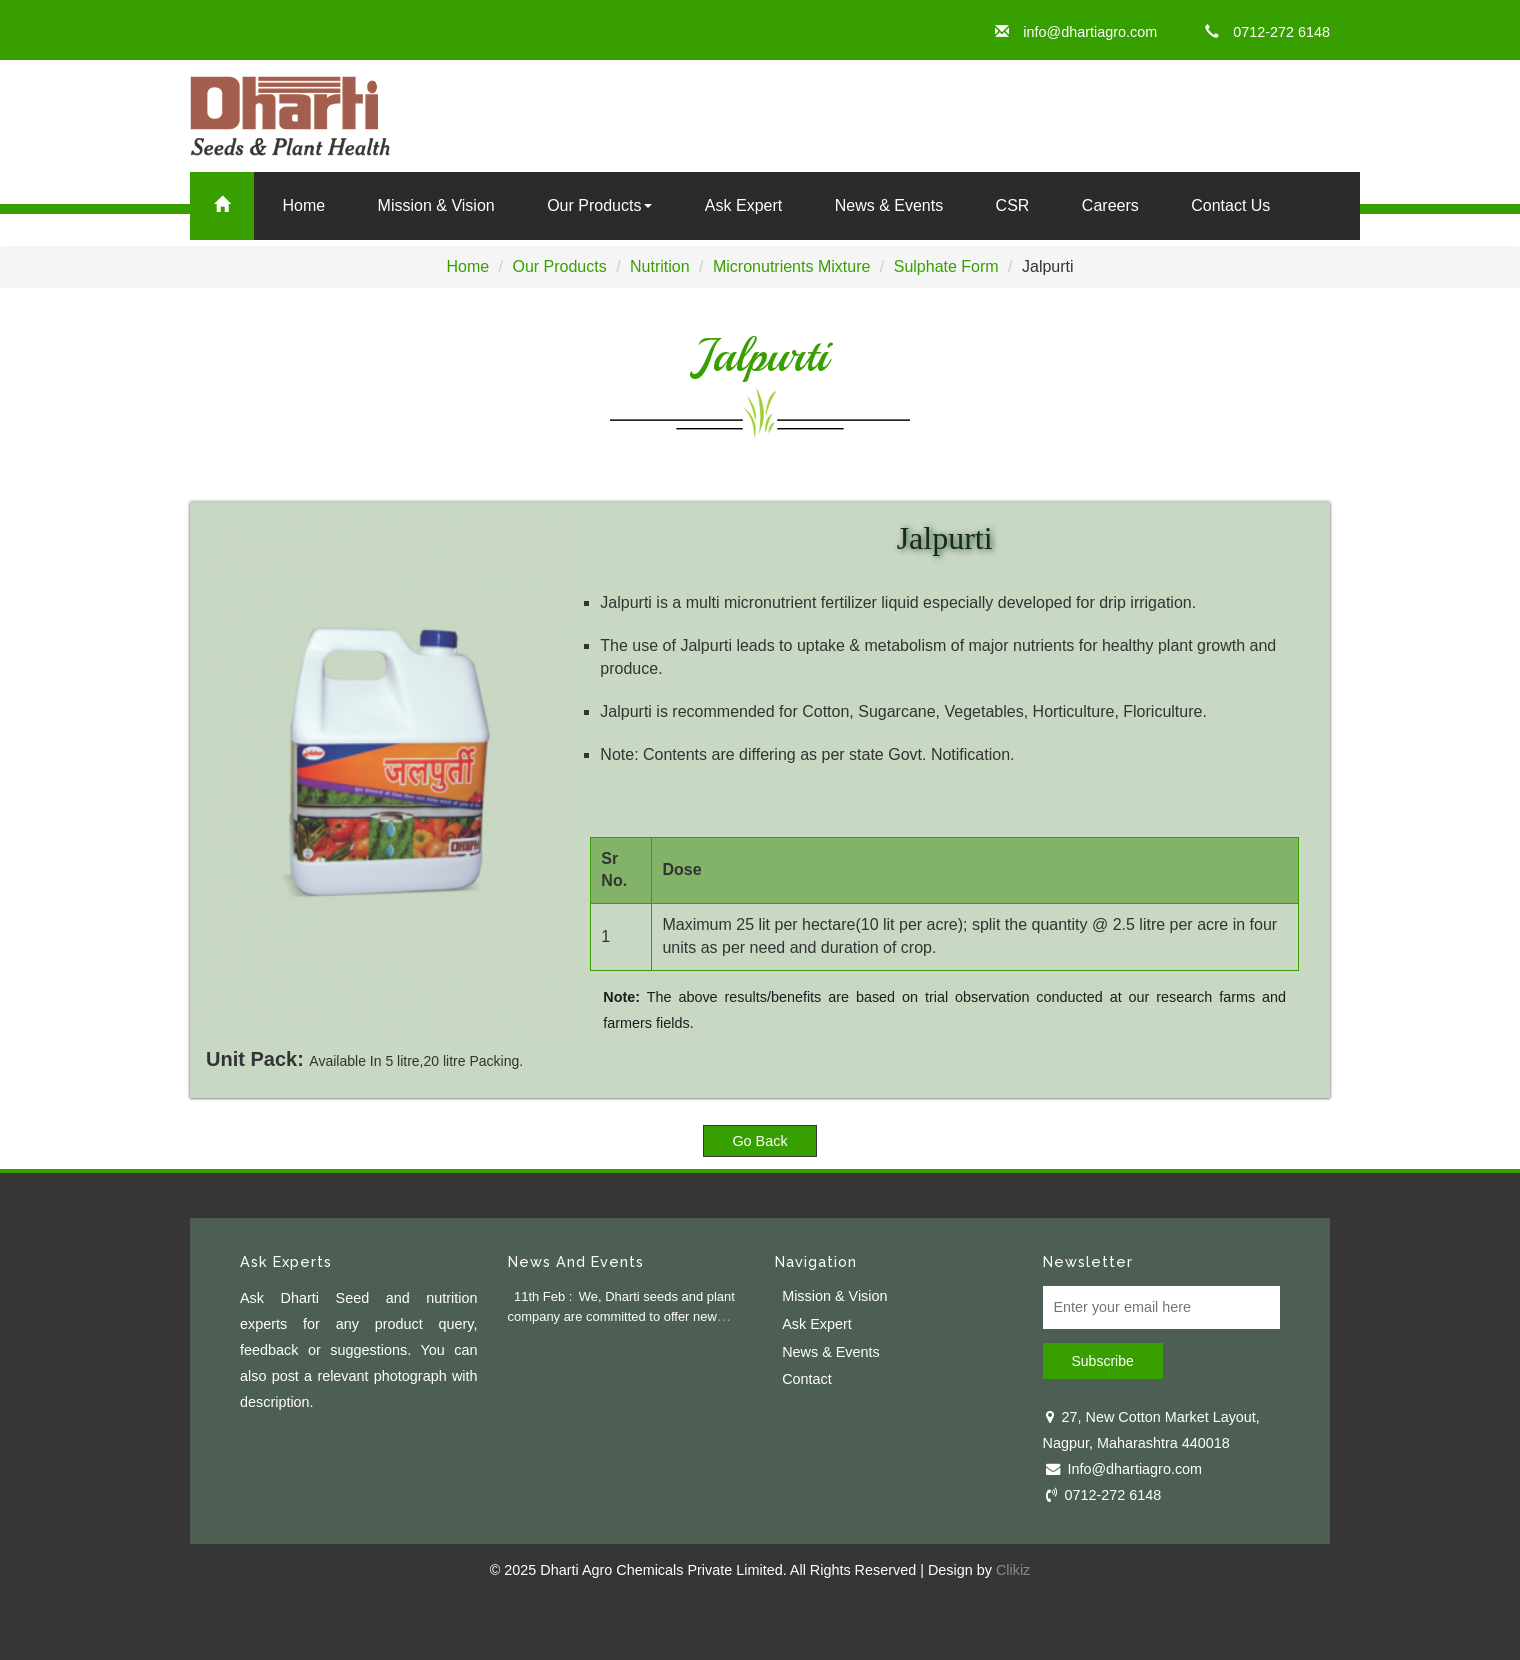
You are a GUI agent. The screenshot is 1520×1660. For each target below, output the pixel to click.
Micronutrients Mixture (791, 266)
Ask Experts (286, 1261)
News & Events (889, 205)
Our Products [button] (599, 205)
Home (303, 205)
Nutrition (660, 266)
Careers (1110, 205)
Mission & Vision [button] (436, 205)
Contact (807, 1379)
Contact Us (1230, 205)
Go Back (759, 1141)
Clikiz (1013, 1570)
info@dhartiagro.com (1076, 32)
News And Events (576, 1261)
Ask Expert (743, 205)
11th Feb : (543, 1296)
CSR (1013, 205)
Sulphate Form (946, 266)
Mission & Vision (834, 1296)
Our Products (559, 266)
